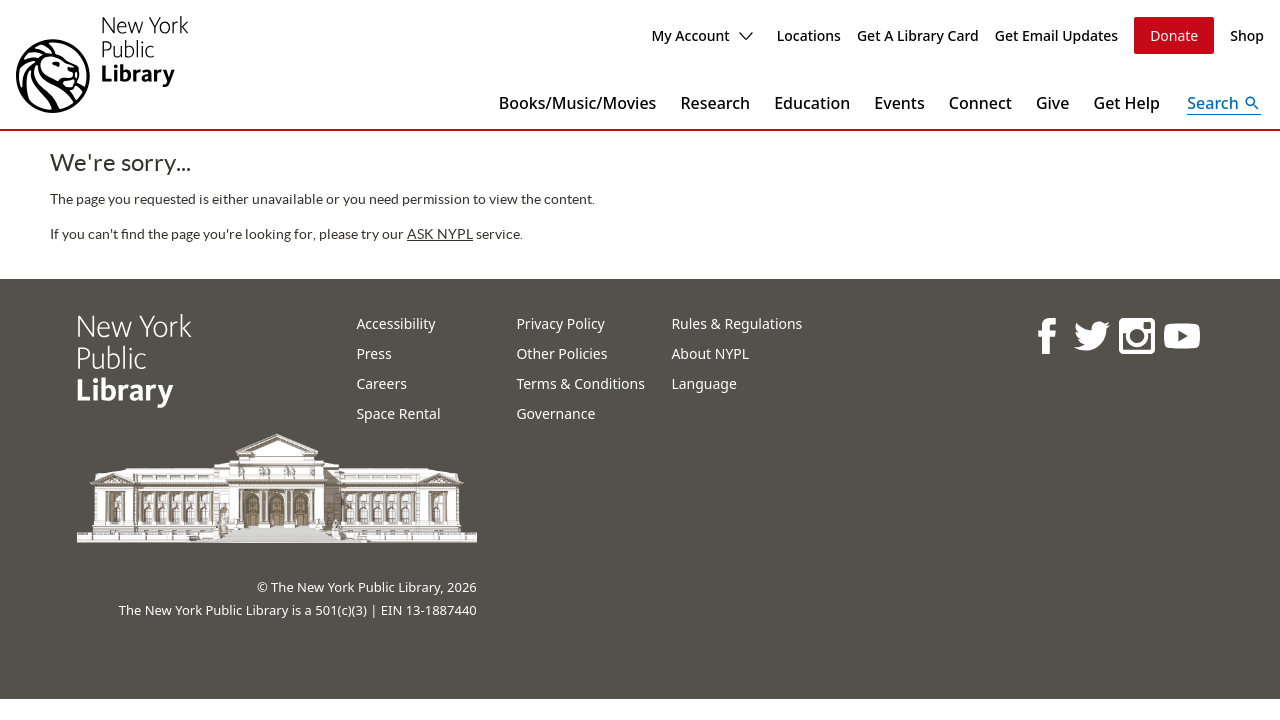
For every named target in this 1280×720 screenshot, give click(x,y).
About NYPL (710, 353)
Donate (1174, 35)
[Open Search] (1224, 103)
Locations (809, 35)
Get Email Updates (1056, 35)
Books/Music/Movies (578, 103)
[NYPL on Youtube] (1180, 335)
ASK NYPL (440, 234)
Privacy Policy (560, 323)
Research (715, 103)
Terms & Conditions (580, 383)
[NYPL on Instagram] (1135, 335)
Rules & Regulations (736, 323)
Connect (980, 103)
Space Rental (398, 413)
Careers (381, 383)
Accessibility (395, 323)
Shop (1247, 35)
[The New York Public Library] (102, 64)
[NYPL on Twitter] (1090, 335)
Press (373, 353)
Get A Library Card (918, 35)
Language (703, 383)
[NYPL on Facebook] (1045, 335)
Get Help (1127, 103)
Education (812, 103)
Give (1053, 103)
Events (899, 103)
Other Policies (561, 353)
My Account (701, 35)
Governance (555, 413)
